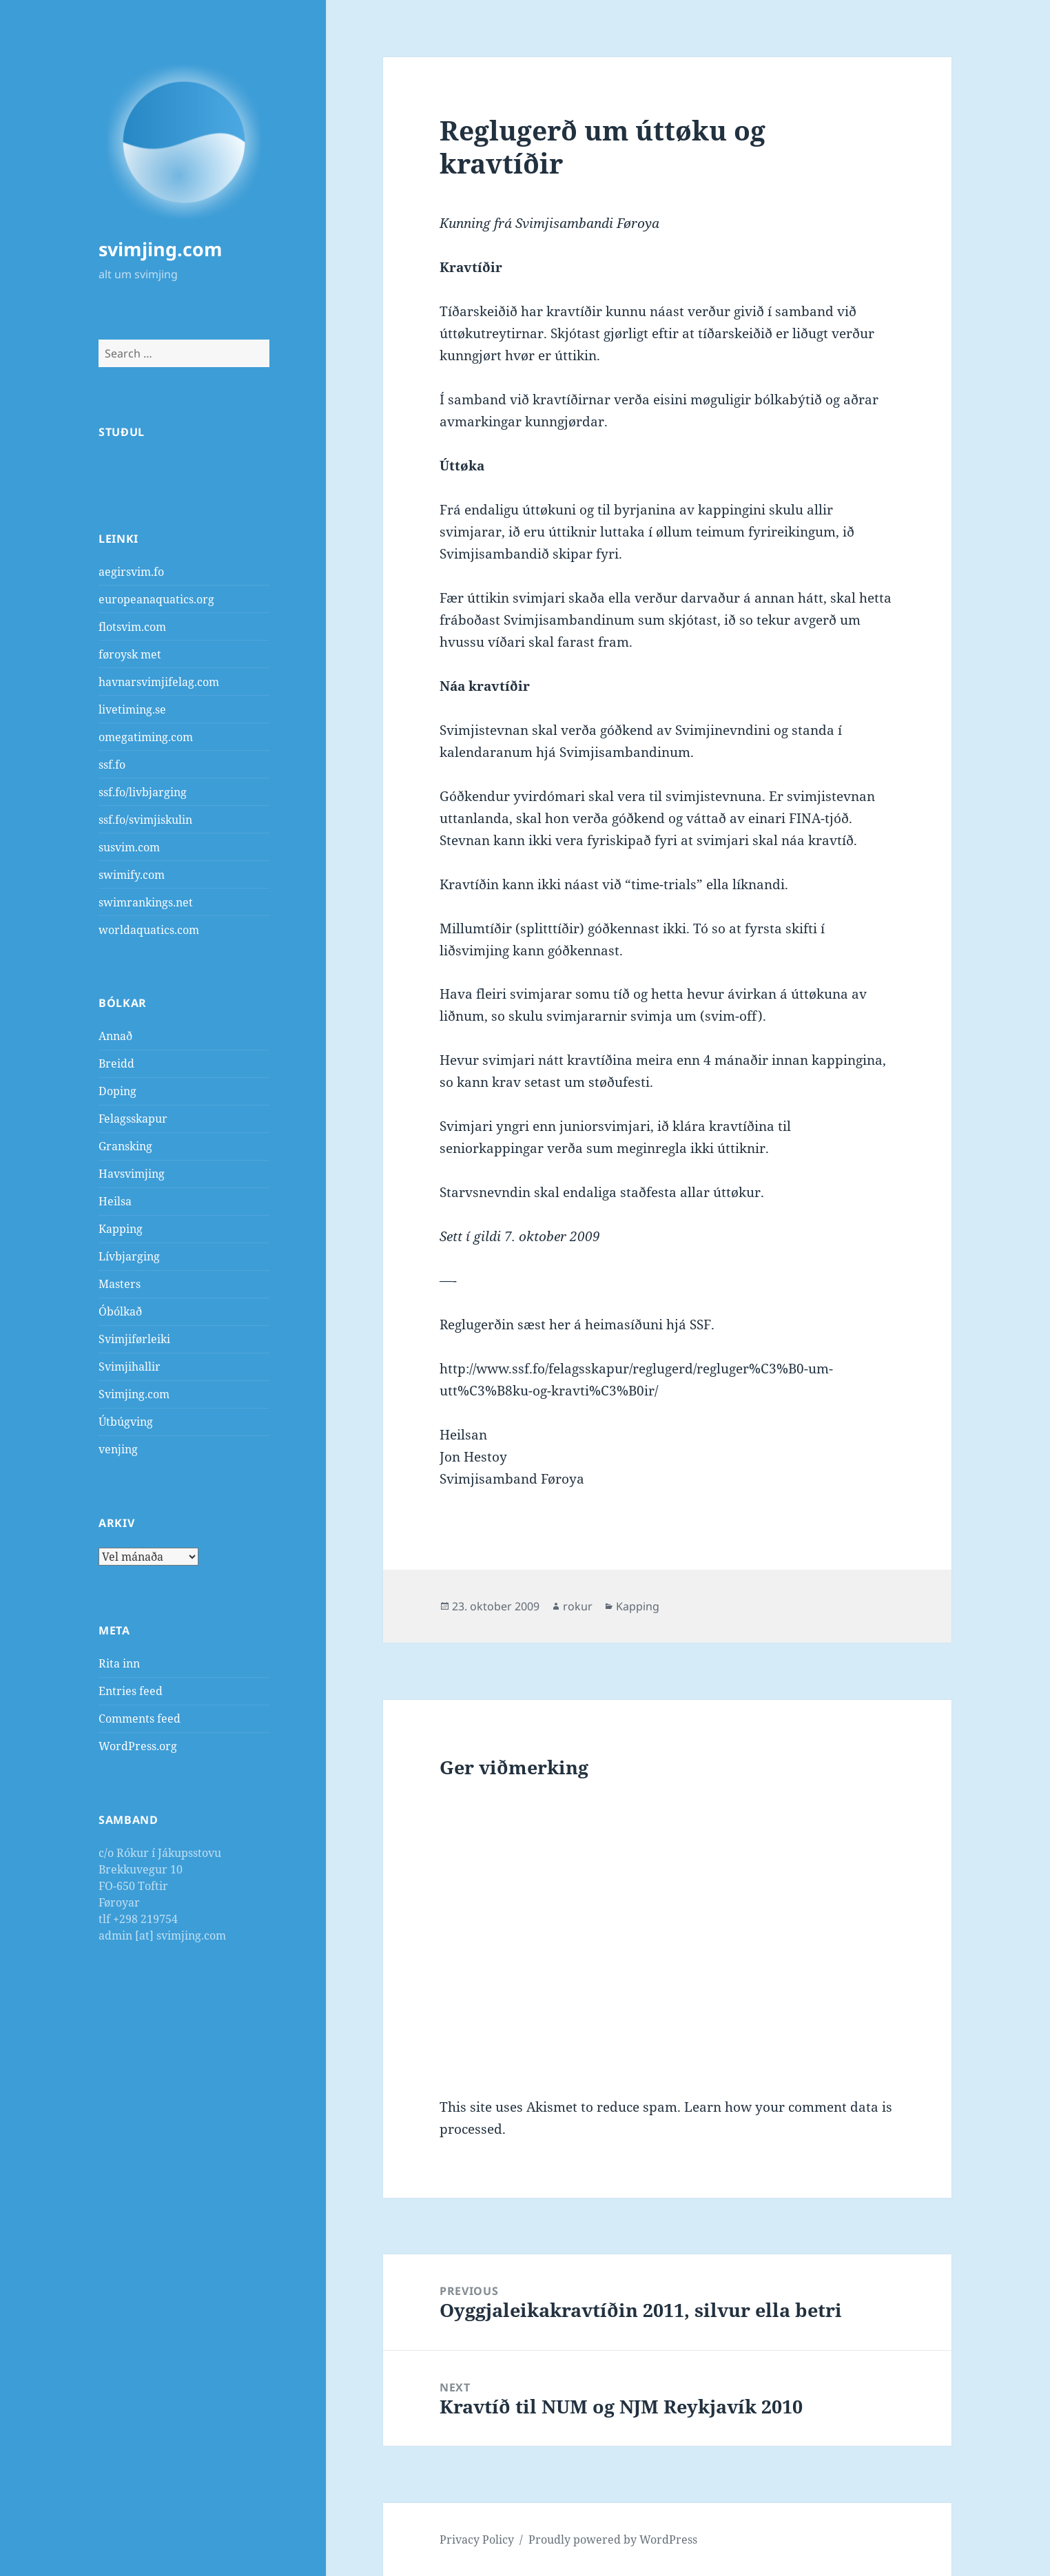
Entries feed (131, 1691)
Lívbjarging (129, 1256)
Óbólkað (120, 1311)
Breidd (116, 1063)
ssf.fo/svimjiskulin (145, 819)
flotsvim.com (132, 626)
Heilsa (115, 1201)
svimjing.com (161, 249)
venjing (118, 1449)
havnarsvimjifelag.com (159, 681)
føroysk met (130, 654)
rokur (578, 1606)
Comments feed (140, 1718)
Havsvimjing (132, 1173)
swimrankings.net (146, 902)
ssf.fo (112, 764)
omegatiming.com (146, 737)
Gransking (125, 1146)
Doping (117, 1091)
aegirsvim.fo (131, 571)
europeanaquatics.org (156, 599)
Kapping (121, 1228)
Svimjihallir (130, 1366)
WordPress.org (138, 1746)
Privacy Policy (477, 2539)
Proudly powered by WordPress (612, 2539)
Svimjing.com (134, 1394)
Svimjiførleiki (134, 1339)
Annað (115, 1035)
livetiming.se (132, 709)
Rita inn (119, 1663)
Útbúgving (126, 1421)
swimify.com (132, 874)
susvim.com (129, 847)
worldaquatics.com (149, 929)
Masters (120, 1283)
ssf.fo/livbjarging (143, 792)
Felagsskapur (133, 1118)
